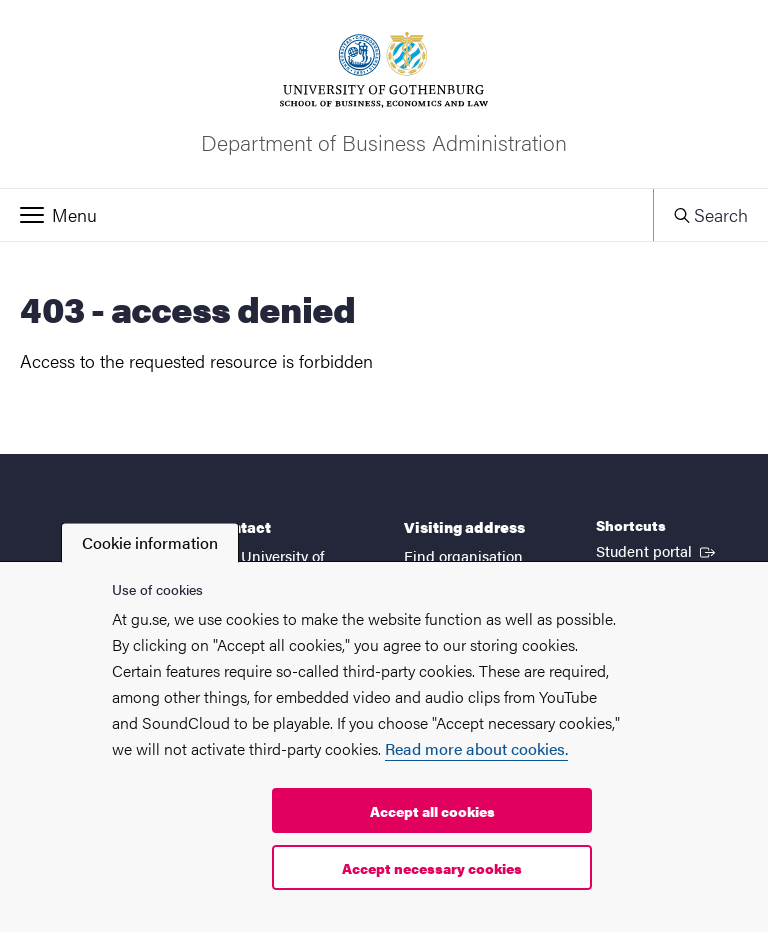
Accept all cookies (432, 811)
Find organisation (463, 555)
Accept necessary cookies (432, 868)
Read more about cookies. (476, 748)
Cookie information (150, 542)
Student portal (657, 550)
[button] (326, 215)
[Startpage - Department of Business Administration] (384, 94)
